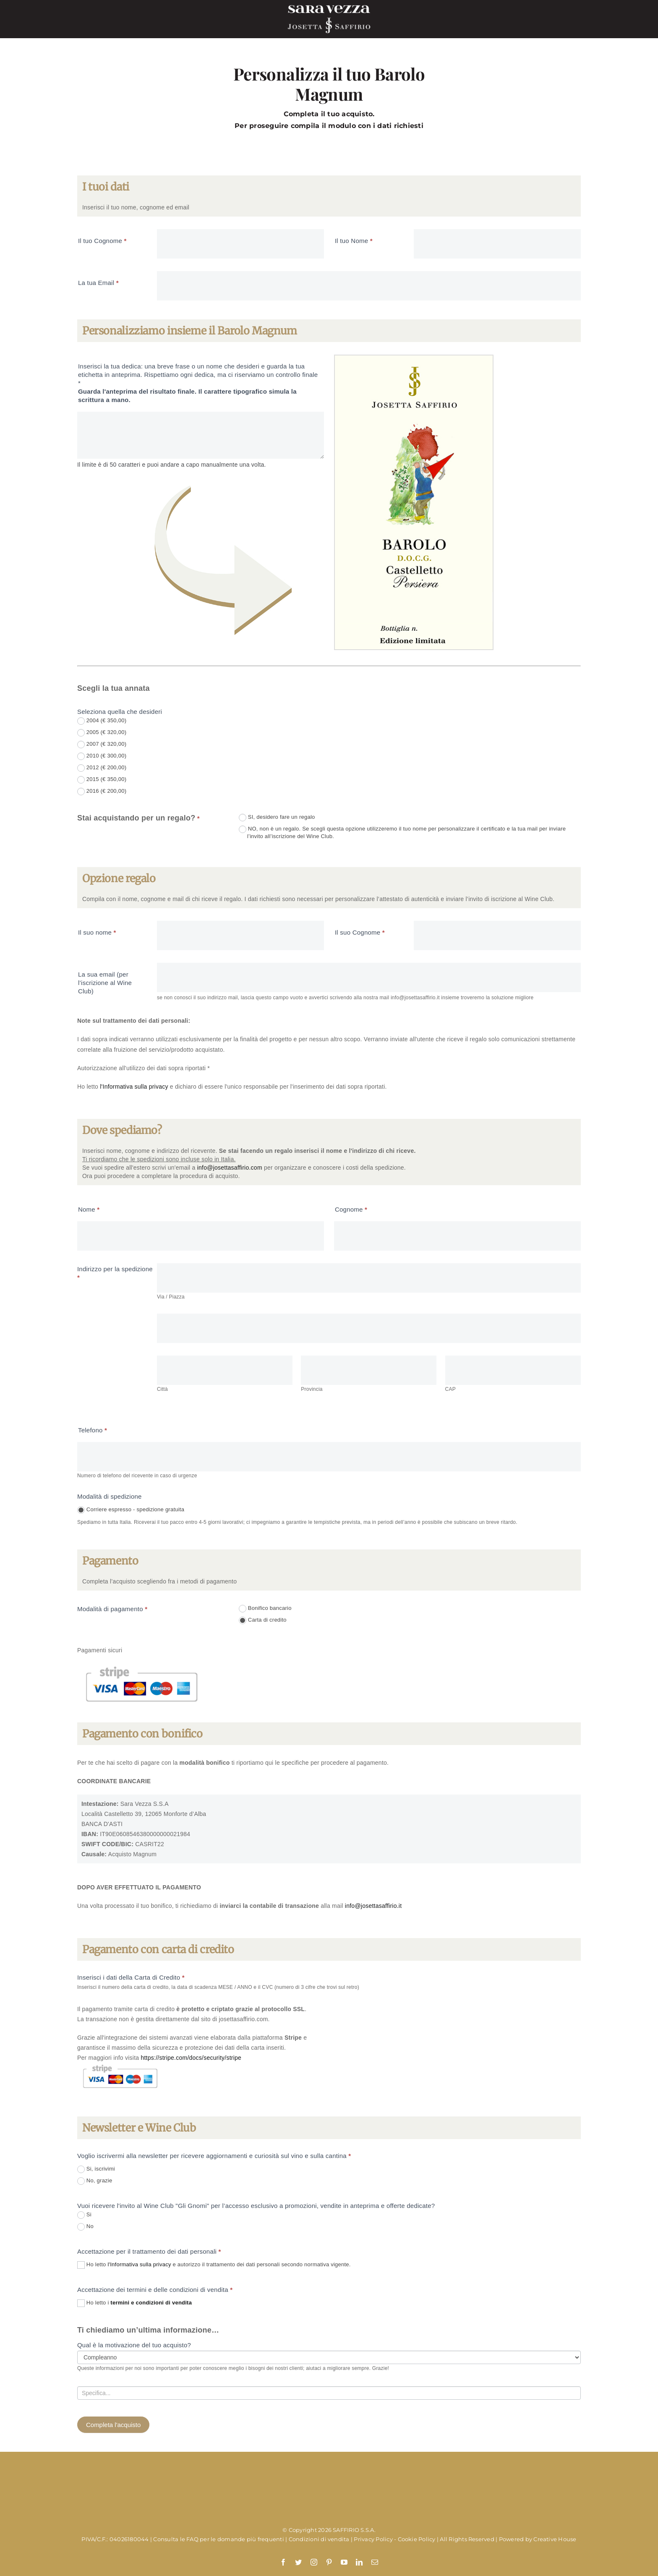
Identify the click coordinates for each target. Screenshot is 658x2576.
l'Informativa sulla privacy (134, 1086)
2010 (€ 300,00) (101, 756)
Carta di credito (263, 1620)
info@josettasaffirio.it (373, 1905)
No (85, 2227)
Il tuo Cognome (102, 240)
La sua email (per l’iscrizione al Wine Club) (105, 983)
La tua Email (98, 282)
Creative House (554, 2539)
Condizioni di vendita (319, 2539)
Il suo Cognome (360, 932)
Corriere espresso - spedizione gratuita (130, 1510)
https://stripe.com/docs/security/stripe (191, 2057)
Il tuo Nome (354, 240)
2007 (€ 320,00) (101, 744)
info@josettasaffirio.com (229, 1167)
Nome (88, 1209)
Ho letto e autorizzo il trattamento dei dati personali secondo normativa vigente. (214, 2265)
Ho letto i (134, 2303)
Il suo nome (97, 932)
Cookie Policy (417, 2539)
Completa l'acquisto (113, 2424)
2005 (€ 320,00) (101, 733)
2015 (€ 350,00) (101, 780)
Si (84, 2215)
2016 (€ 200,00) (101, 791)
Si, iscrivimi (96, 2169)
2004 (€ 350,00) (101, 721)
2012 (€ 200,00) (101, 768)
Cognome (351, 1209)
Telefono (92, 1430)
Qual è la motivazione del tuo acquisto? (134, 2345)
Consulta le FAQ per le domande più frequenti (218, 2539)
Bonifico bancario (265, 1608)
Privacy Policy (373, 2539)
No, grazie (94, 2181)
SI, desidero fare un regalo (277, 817)
